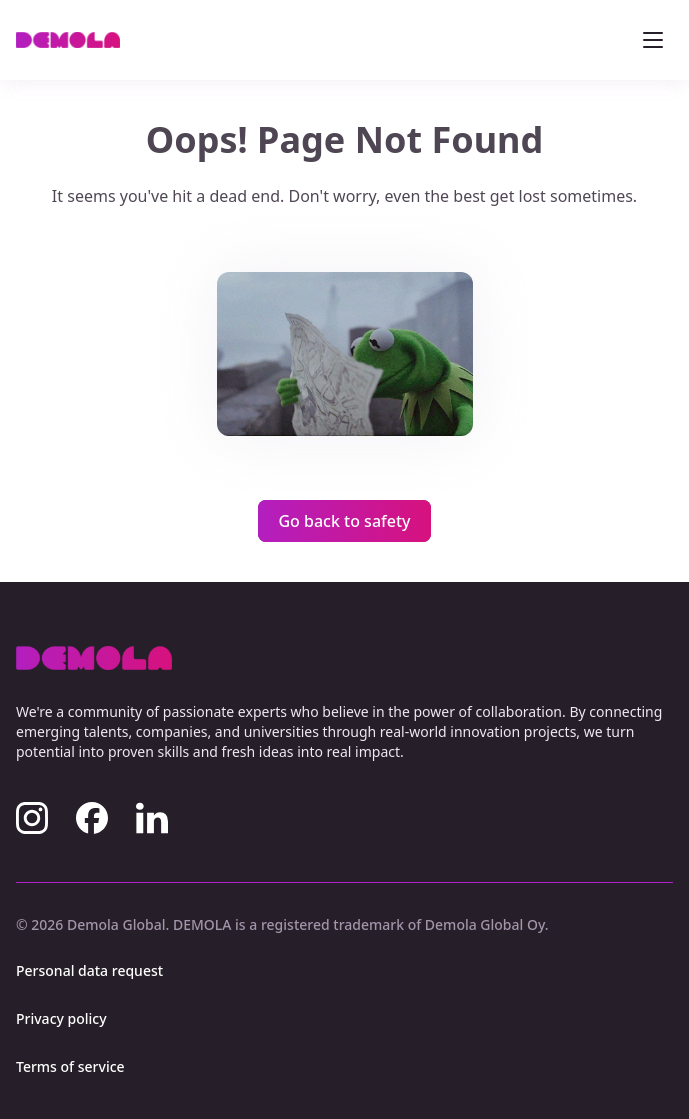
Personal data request (89, 970)
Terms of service (70, 1066)
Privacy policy (61, 1018)
